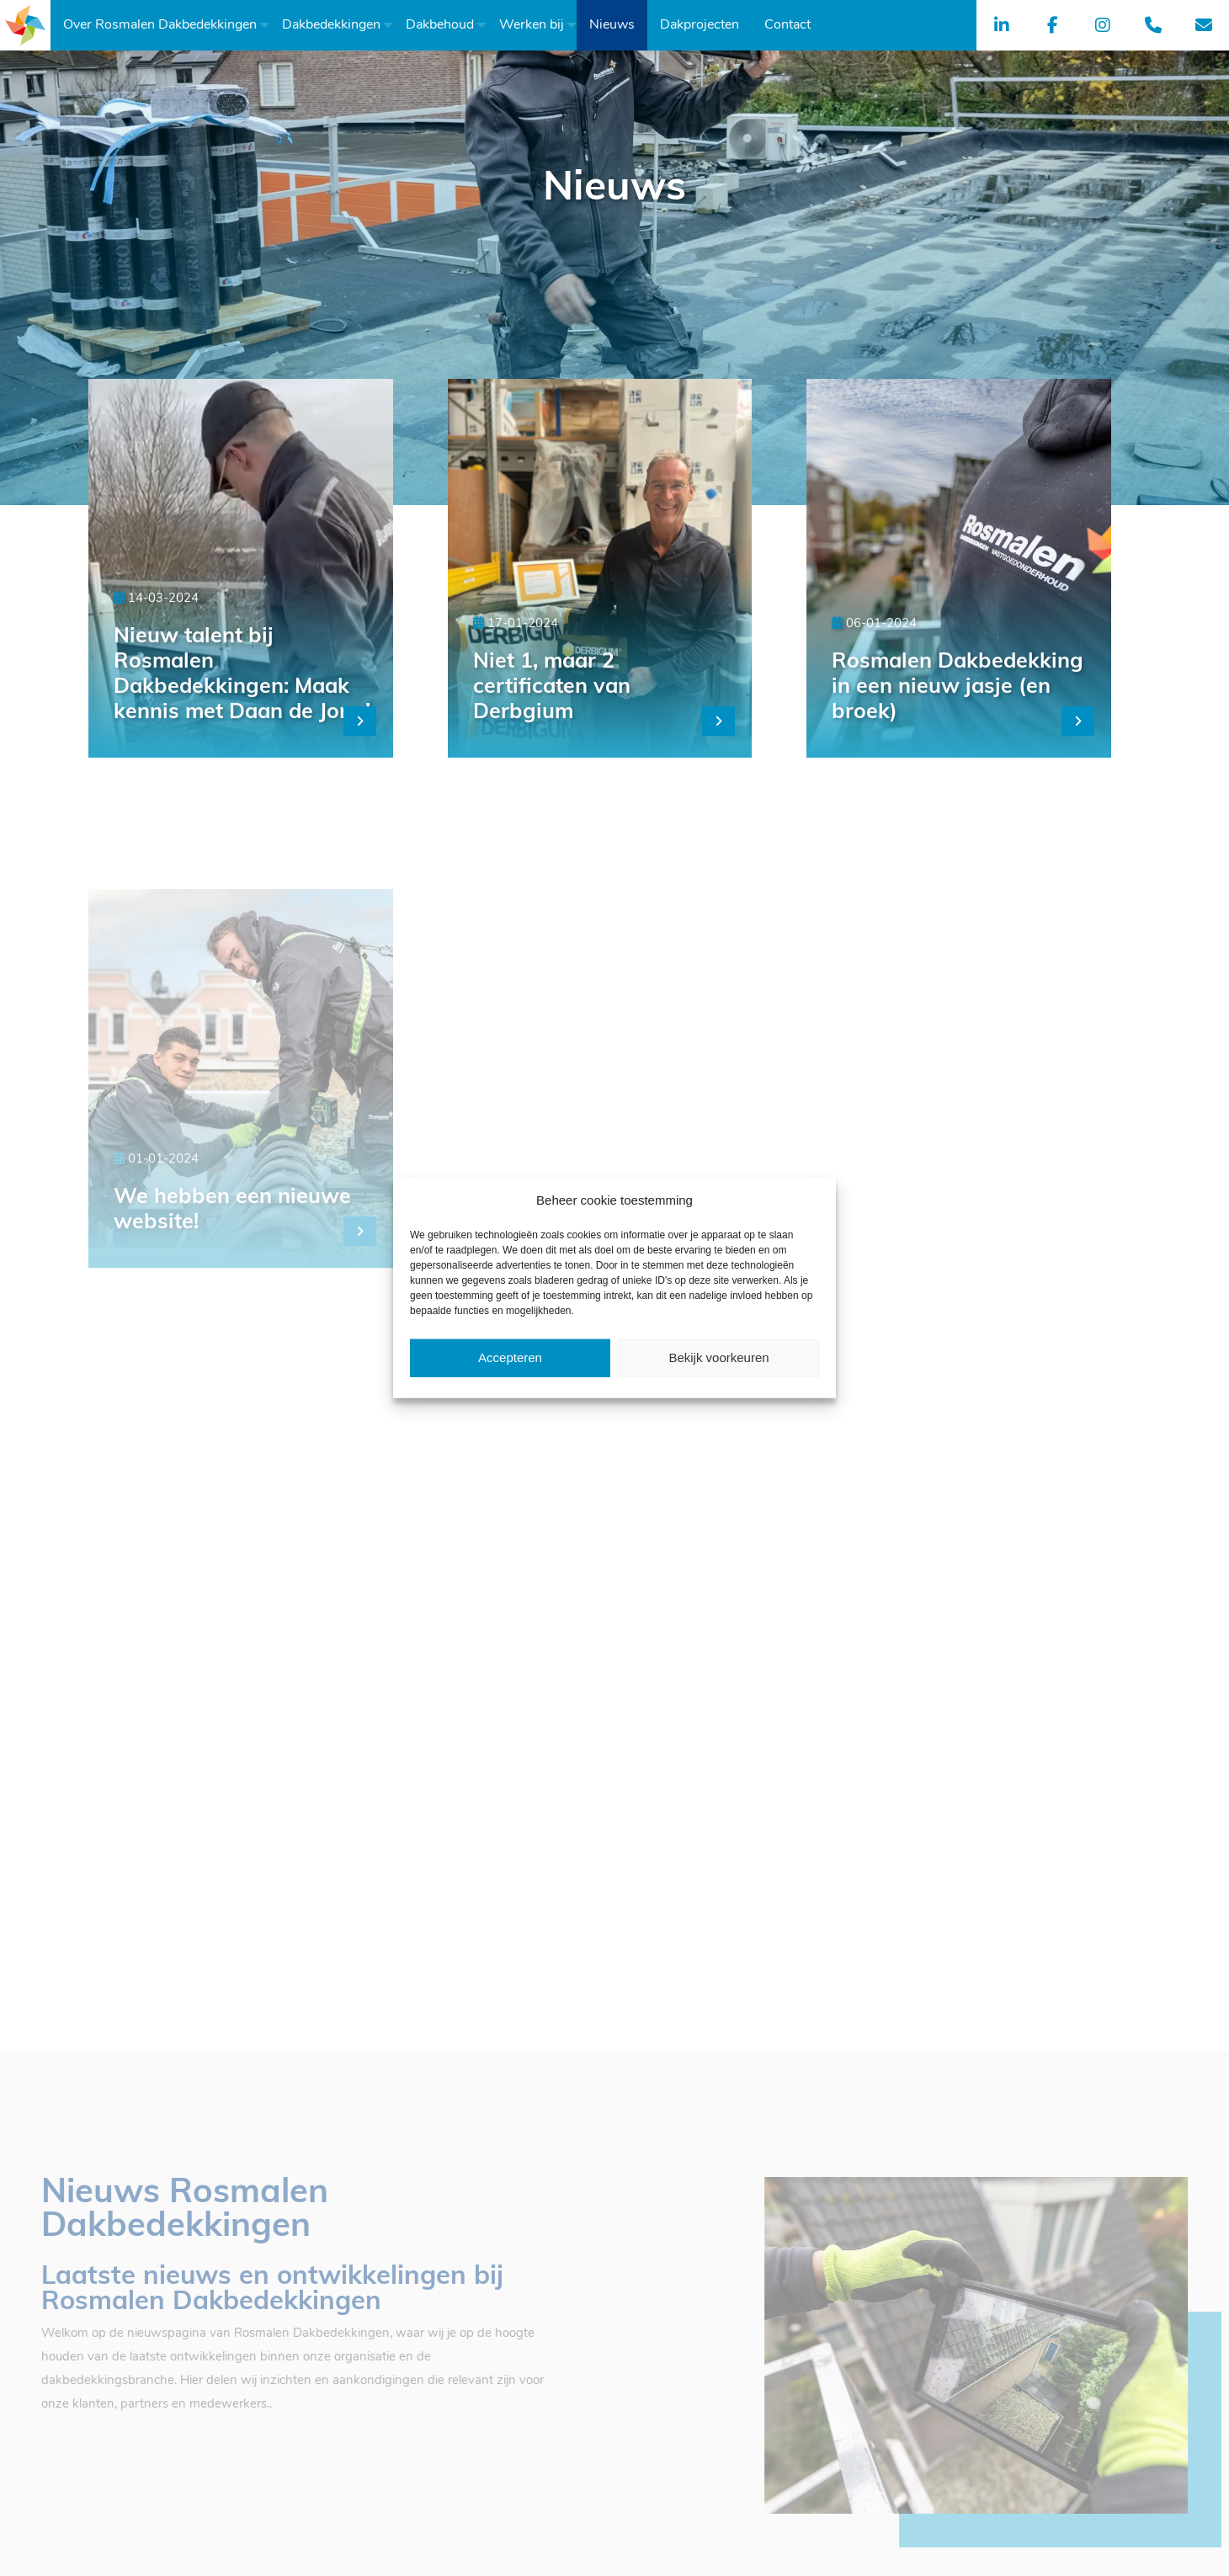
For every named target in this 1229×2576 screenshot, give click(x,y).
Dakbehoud (440, 25)
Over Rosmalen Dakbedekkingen (160, 25)
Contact (787, 25)
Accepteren (510, 1357)
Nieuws (612, 25)
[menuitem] (160, 25)
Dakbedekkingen (331, 25)
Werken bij (531, 25)
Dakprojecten (699, 25)
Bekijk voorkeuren (718, 1357)
